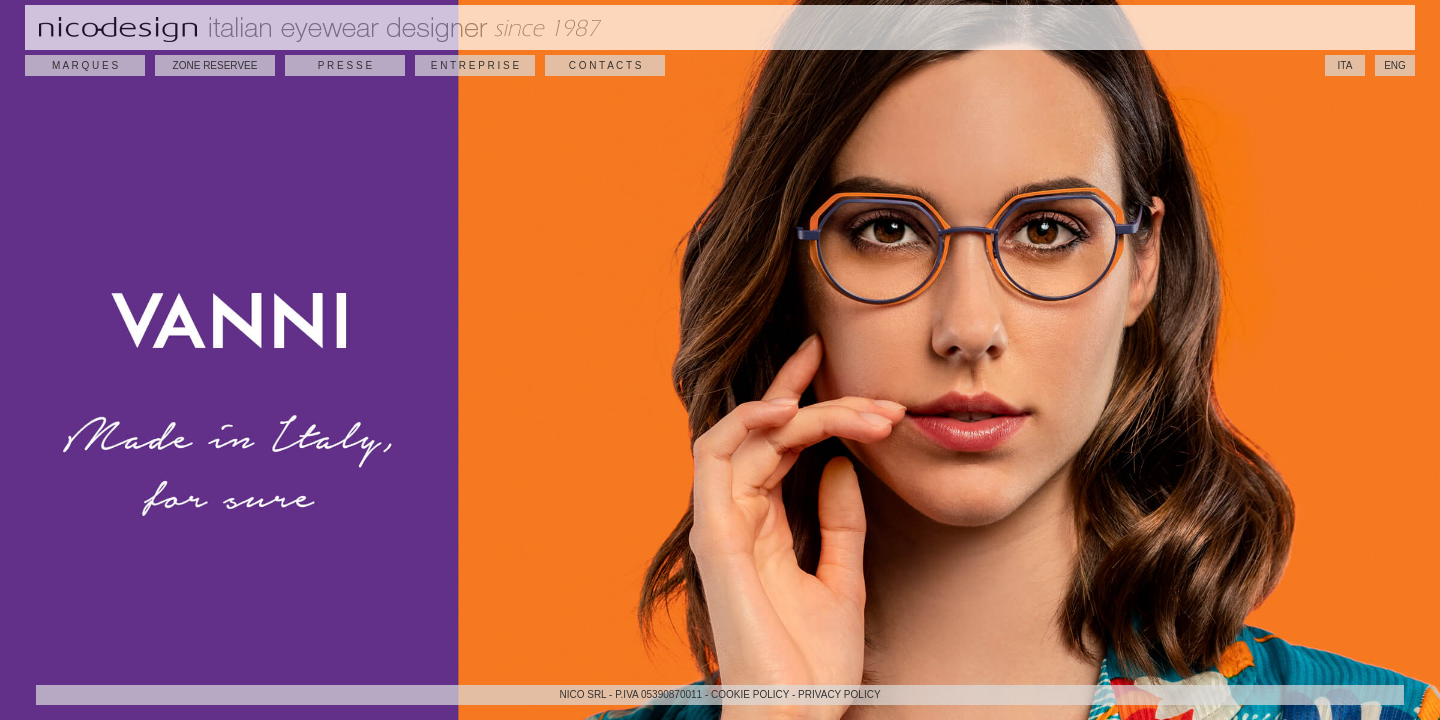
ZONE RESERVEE (215, 65)
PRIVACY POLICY (839, 694)
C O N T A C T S (605, 65)
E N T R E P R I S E (475, 65)
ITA (1345, 65)
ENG (1395, 65)
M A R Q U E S (85, 65)
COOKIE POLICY (750, 694)
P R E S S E (345, 65)
